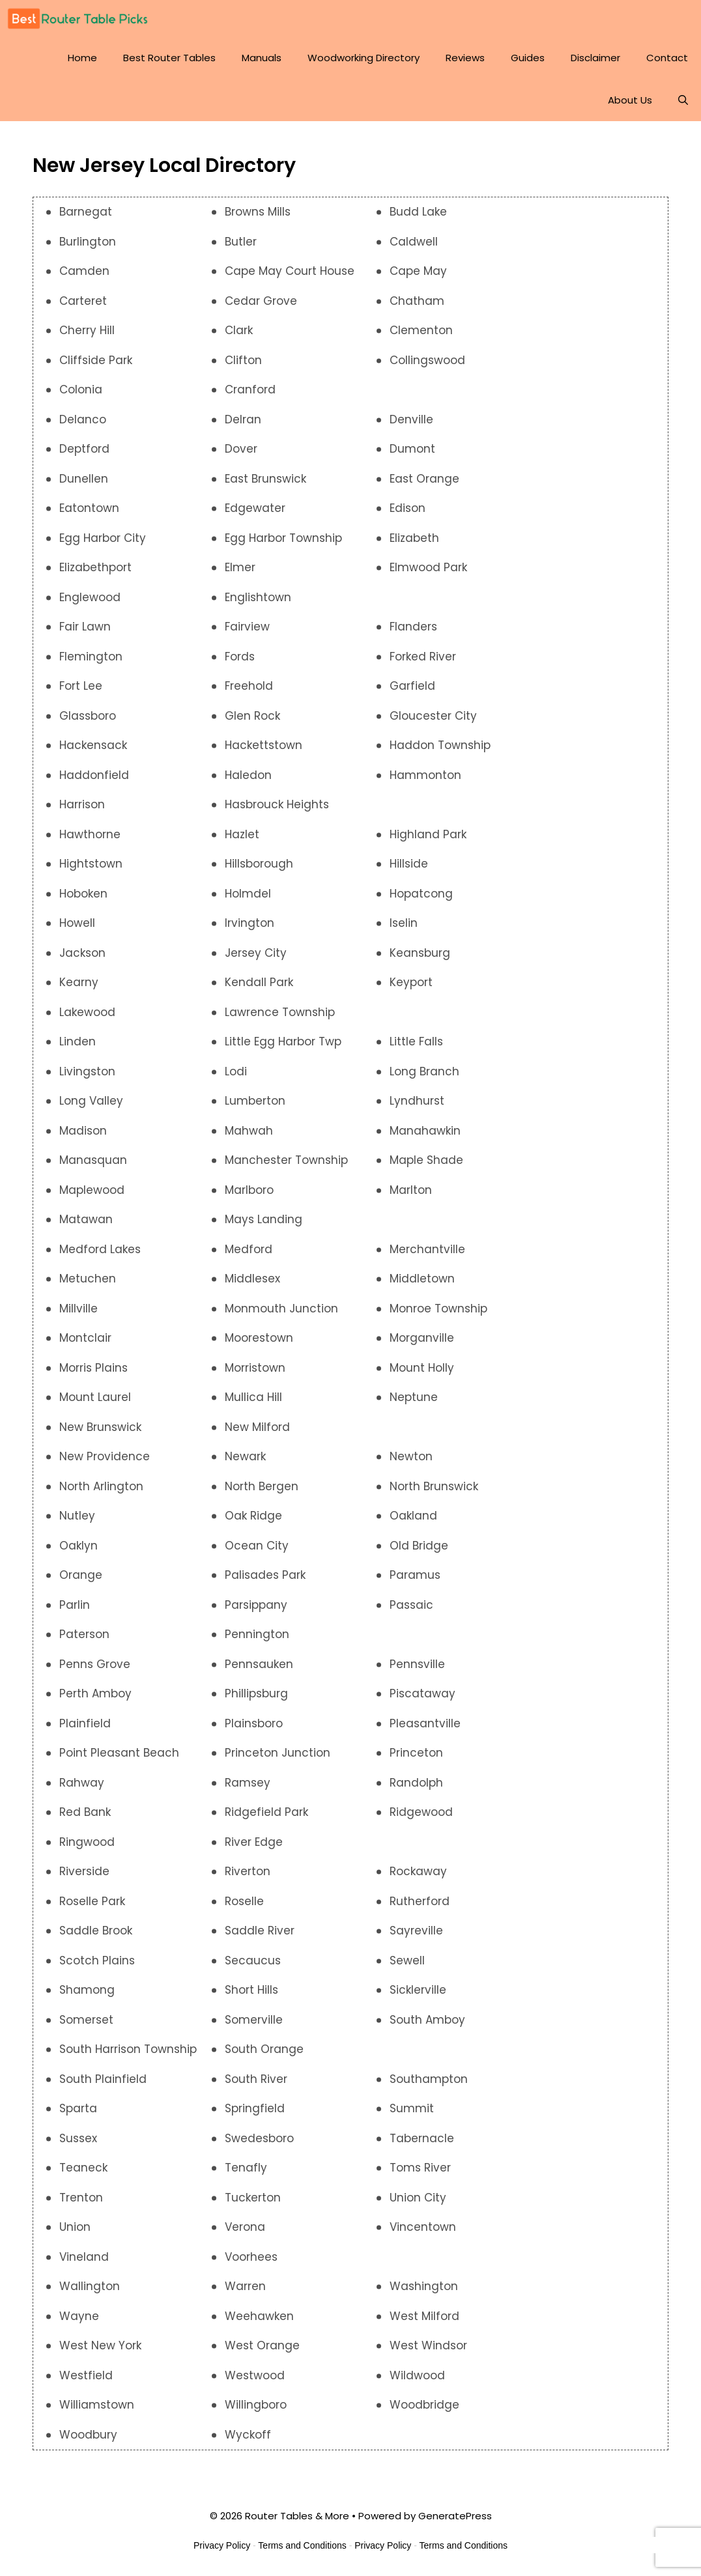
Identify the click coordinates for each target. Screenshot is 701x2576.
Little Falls (416, 1047)
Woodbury (88, 2440)
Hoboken (83, 899)
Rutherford (420, 1907)
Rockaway (418, 1877)
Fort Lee (80, 692)
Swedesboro (259, 2144)
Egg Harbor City (102, 544)
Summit (412, 2114)
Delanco (82, 425)
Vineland (84, 2263)
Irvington (249, 929)
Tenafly (246, 2173)
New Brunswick (100, 1433)
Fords (240, 662)
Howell (77, 929)
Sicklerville (418, 1995)
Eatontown (89, 514)
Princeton (416, 1758)
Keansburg (420, 959)
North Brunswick (434, 1492)
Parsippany (256, 1611)
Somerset (86, 2025)
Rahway (81, 1788)
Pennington (257, 1640)
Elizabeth (414, 544)
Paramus (415, 1581)
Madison (83, 1136)
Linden (77, 1047)
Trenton (81, 2203)
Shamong (87, 1995)
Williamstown (96, 2410)
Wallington (89, 2292)
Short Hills (251, 1995)
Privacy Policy (221, 2551)
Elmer (240, 573)
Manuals (261, 63)
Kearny (78, 988)
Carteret (83, 307)
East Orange (424, 484)
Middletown (422, 1284)
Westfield (86, 2381)
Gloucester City (433, 721)
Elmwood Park (428, 573)
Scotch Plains (97, 1966)
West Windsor (428, 2351)
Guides (528, 63)
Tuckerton (253, 2203)
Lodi (236, 1077)
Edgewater (255, 514)
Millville (78, 1314)
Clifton (243, 366)
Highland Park (428, 840)
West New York (100, 2351)
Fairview (247, 632)
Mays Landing (263, 1225)
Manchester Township (286, 1166)
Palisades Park (265, 1581)
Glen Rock (252, 721)
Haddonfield (94, 781)
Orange (80, 1581)
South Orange (264, 2055)
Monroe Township (438, 1314)
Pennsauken (259, 1670)
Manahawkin (425, 1136)
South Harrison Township (128, 2055)
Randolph (416, 1788)
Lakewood (87, 1018)
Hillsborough (259, 869)
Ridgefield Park (266, 1818)
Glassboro (87, 721)
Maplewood (91, 1196)
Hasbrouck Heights (277, 810)
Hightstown (90, 869)
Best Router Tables (169, 63)
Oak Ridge (253, 1521)
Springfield (255, 2114)
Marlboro (249, 1196)
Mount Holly (422, 1373)
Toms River (420, 2173)
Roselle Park (92, 1907)
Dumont (412, 454)
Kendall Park (259, 988)
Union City (418, 2203)
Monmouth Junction (281, 1314)
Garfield (412, 692)
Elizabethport (95, 573)
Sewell (407, 1966)
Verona (245, 2233)
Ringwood (87, 1848)
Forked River (423, 662)
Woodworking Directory (364, 63)
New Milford (257, 1433)
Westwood (255, 2381)
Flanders (413, 632)
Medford (248, 1255)
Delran (243, 425)
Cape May (418, 277)
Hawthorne (90, 840)
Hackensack (93, 751)
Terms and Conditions (302, 2551)
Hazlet (242, 840)
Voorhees (251, 2263)
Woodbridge (424, 2410)
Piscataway (422, 1699)
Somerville (254, 2025)
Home (82, 63)
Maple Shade (426, 1166)
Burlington (87, 247)
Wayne (79, 2322)
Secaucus (253, 1966)
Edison (407, 514)
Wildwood (417, 2381)
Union (75, 2233)
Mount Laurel (95, 1403)
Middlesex (252, 1284)
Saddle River (259, 1936)
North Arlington (101, 1492)
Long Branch (424, 1077)
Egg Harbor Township (283, 544)
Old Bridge (419, 1551)
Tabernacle (422, 2144)
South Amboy (427, 2025)
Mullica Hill (253, 1403)
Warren (245, 2292)
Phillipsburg (256, 1699)
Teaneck (83, 2173)
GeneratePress (455, 2521)
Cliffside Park (95, 366)
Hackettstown (263, 751)
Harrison (82, 810)
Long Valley (91, 1106)
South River (256, 2085)
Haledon (248, 781)
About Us (630, 106)
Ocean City (257, 1551)
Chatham (417, 307)
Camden (84, 277)
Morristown (255, 1373)
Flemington (90, 662)
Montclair (85, 1344)
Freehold (249, 692)
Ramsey (247, 1788)
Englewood (90, 603)
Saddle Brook (95, 1936)
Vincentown (423, 2233)
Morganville (422, 1344)
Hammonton (425, 781)
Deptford (84, 454)
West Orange (262, 2351)
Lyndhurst (417, 1106)
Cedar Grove (261, 307)
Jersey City (256, 959)
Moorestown (259, 1344)
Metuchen (87, 1284)
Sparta (78, 2114)
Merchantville (427, 1255)
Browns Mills (258, 217)
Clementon (421, 336)
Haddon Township (440, 751)
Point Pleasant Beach (119, 1758)
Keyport (411, 988)
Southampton (429, 2085)
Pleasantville (425, 1729)
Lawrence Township (280, 1018)
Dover (241, 454)
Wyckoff (248, 2440)
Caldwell (414, 247)
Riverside (84, 1877)
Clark (239, 336)
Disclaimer (595, 63)
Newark (245, 1462)
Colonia (80, 395)
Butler (241, 247)
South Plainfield (103, 2085)
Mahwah (249, 1136)
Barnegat (85, 217)
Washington (424, 2292)
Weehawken (259, 2322)
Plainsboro (254, 1729)
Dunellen (83, 484)
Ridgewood (421, 1818)
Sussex (78, 2144)
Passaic (411, 1611)
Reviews (465, 63)
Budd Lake (418, 217)
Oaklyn (78, 1551)
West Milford (424, 2322)
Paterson (84, 1640)
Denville (411, 425)
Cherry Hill (87, 336)
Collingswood (427, 366)
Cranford (250, 395)
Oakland (413, 1521)
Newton (411, 1462)
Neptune (414, 1403)
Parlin (74, 1611)
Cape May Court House (289, 277)
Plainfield (85, 1729)
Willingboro (256, 2410)
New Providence (104, 1462)
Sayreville (416, 1936)
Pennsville (417, 1670)
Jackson (82, 959)
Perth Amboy (95, 1699)
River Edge (254, 1848)
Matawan (86, 1225)
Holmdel (248, 899)
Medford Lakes (100, 1255)
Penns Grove (94, 1670)
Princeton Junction (277, 1758)
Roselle (244, 1907)
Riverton (247, 1877)
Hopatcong (421, 899)
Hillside (409, 869)
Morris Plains (93, 1373)
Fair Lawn (85, 632)
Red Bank (85, 1818)
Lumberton (255, 1106)
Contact (667, 63)
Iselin (404, 929)
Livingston (87, 1077)
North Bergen (261, 1492)
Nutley (77, 1521)
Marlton (411, 1196)
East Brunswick (265, 484)
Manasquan (93, 1166)
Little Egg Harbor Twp (283, 1047)
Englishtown (258, 603)
